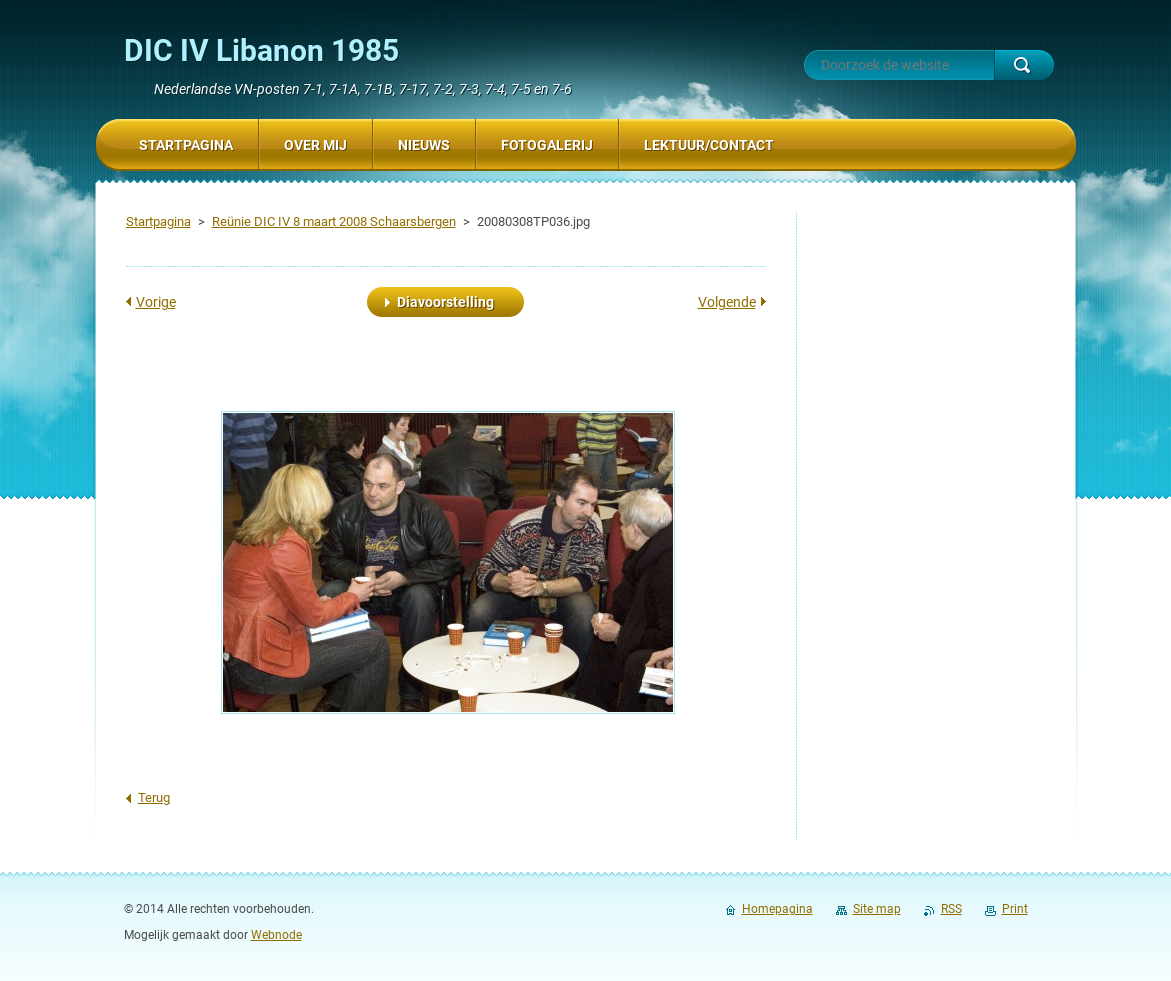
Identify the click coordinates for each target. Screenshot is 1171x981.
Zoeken (1024, 65)
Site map (877, 909)
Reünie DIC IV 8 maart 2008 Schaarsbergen (334, 221)
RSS (951, 909)
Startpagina (158, 221)
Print (1015, 909)
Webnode (276, 935)
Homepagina (777, 909)
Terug (154, 797)
